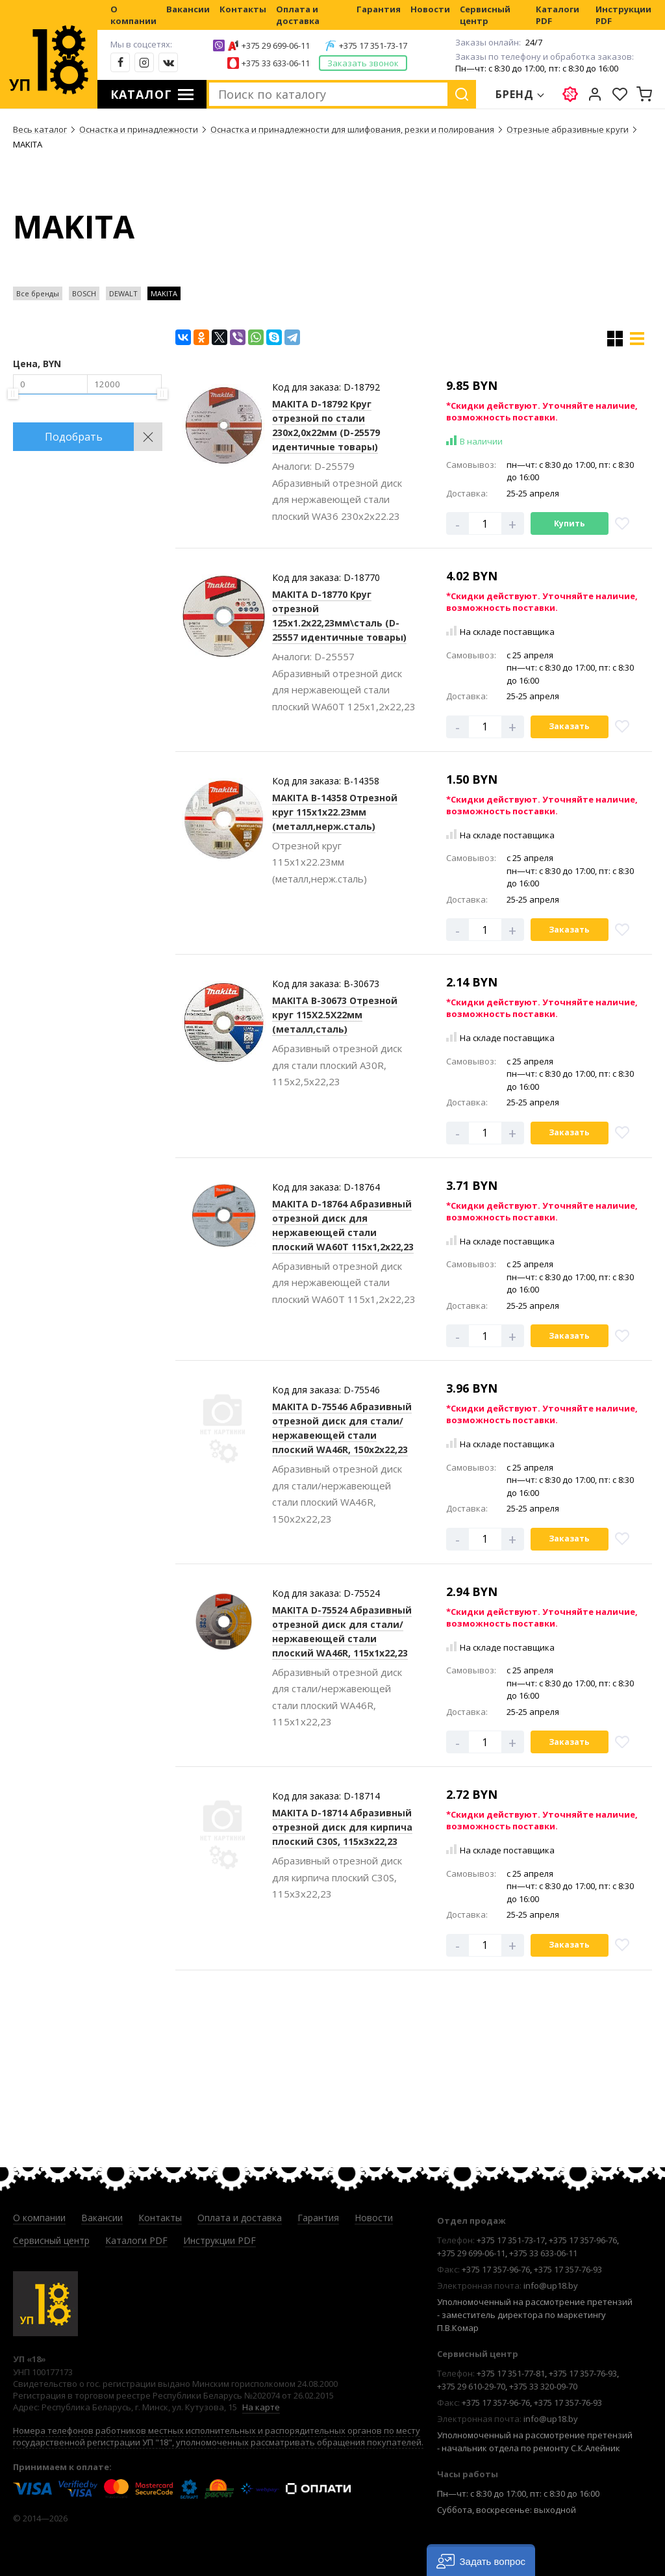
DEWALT (123, 293)
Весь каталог (40, 129)
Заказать (569, 726)
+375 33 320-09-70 (543, 2386)
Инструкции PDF (623, 15)
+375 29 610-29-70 (471, 2386)
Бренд (515, 94)
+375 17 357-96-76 (583, 2240)
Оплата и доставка (298, 15)
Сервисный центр (485, 15)
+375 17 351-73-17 (373, 45)
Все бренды (37, 293)
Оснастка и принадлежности (138, 129)
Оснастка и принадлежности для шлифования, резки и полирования (352, 129)
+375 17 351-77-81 (511, 2373)
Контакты (243, 9)
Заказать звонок (363, 63)
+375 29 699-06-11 (276, 45)
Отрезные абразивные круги (568, 129)
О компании (133, 15)
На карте (261, 2407)
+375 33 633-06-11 (276, 63)
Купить (569, 523)
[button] (481, 2560)
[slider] (13, 394)
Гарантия (379, 9)
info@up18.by (550, 2285)
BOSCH (84, 293)
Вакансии (188, 9)
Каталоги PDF (557, 15)
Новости (430, 9)
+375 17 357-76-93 (568, 2269)
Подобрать (74, 437)
